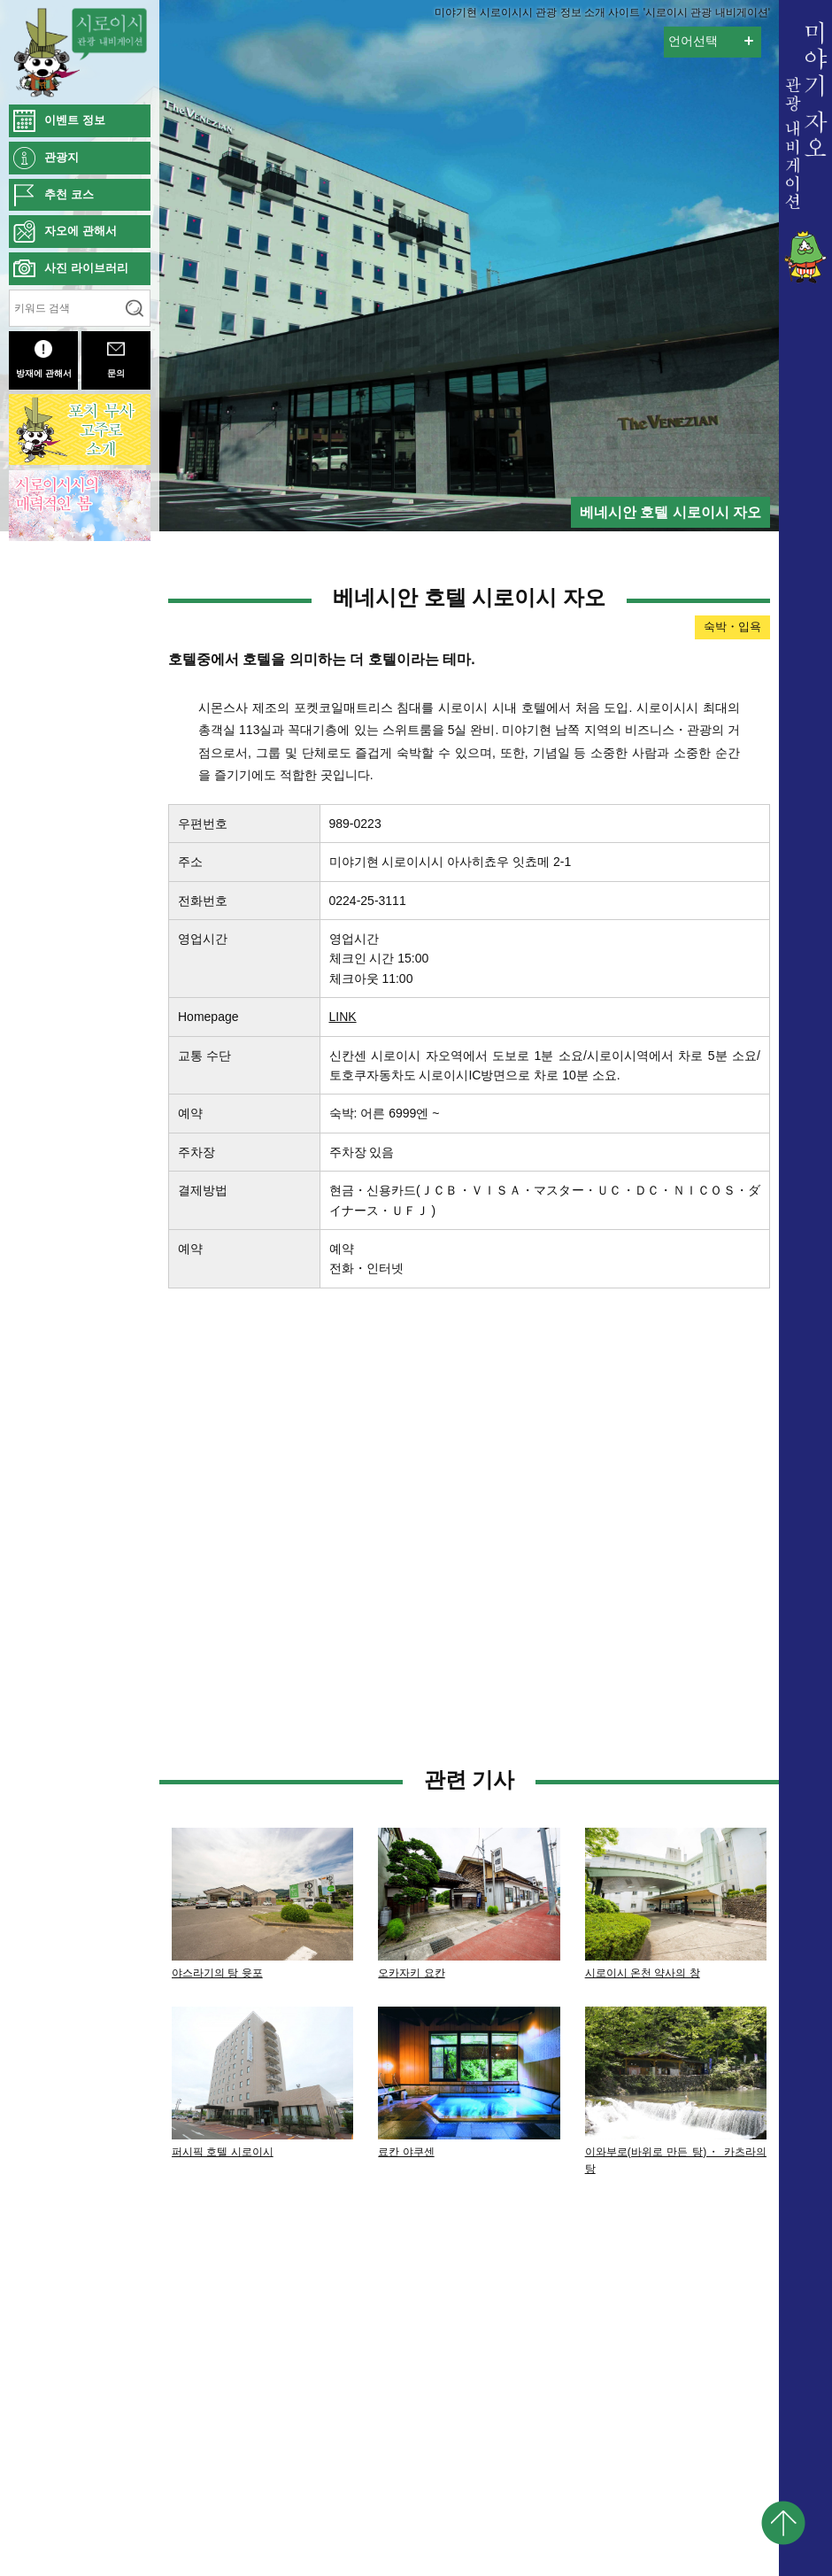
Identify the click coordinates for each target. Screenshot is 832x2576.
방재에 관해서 (44, 359)
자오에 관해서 (80, 230)
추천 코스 (69, 194)
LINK (343, 1017)
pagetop (783, 2523)
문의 (116, 359)
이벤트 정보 (74, 120)
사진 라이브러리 (86, 268)
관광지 (61, 157)
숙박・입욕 (732, 626)
